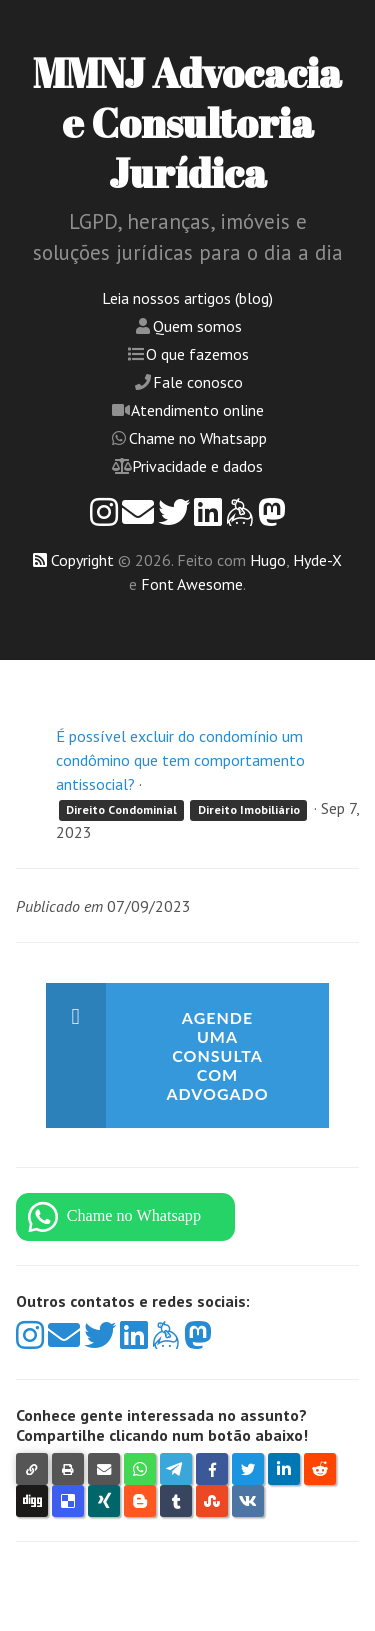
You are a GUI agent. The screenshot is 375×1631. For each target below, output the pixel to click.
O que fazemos (197, 354)
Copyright (82, 560)
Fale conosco (198, 382)
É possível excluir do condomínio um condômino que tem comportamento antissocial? (180, 760)
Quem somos (197, 326)
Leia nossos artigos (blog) (187, 298)
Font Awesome (192, 584)
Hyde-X (317, 560)
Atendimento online (197, 410)
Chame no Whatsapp (198, 438)
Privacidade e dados (197, 466)
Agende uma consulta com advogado (217, 1055)
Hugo (268, 560)
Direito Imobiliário (249, 809)
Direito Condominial (121, 809)
